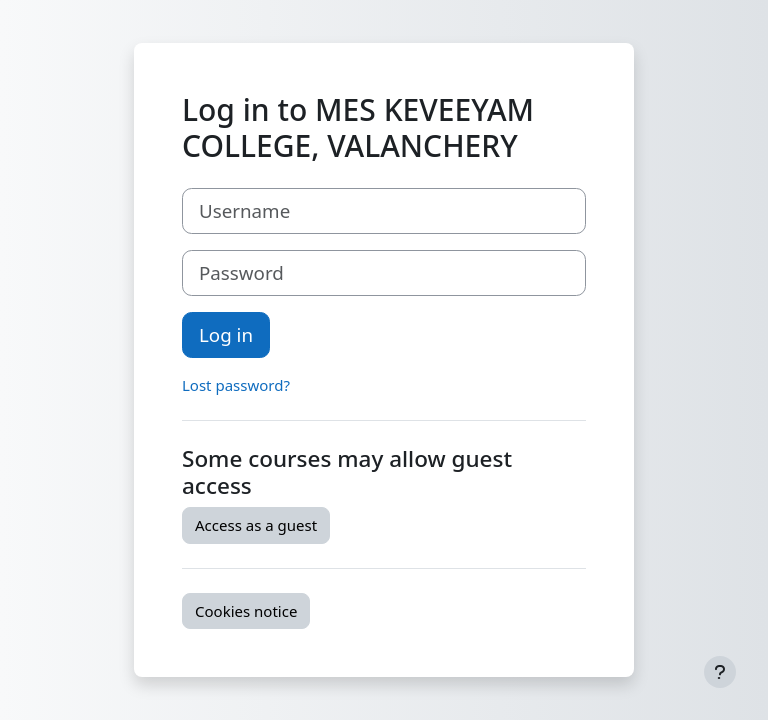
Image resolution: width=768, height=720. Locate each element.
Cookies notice (246, 611)
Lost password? (236, 385)
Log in (226, 334)
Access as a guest (256, 525)
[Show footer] (720, 672)
